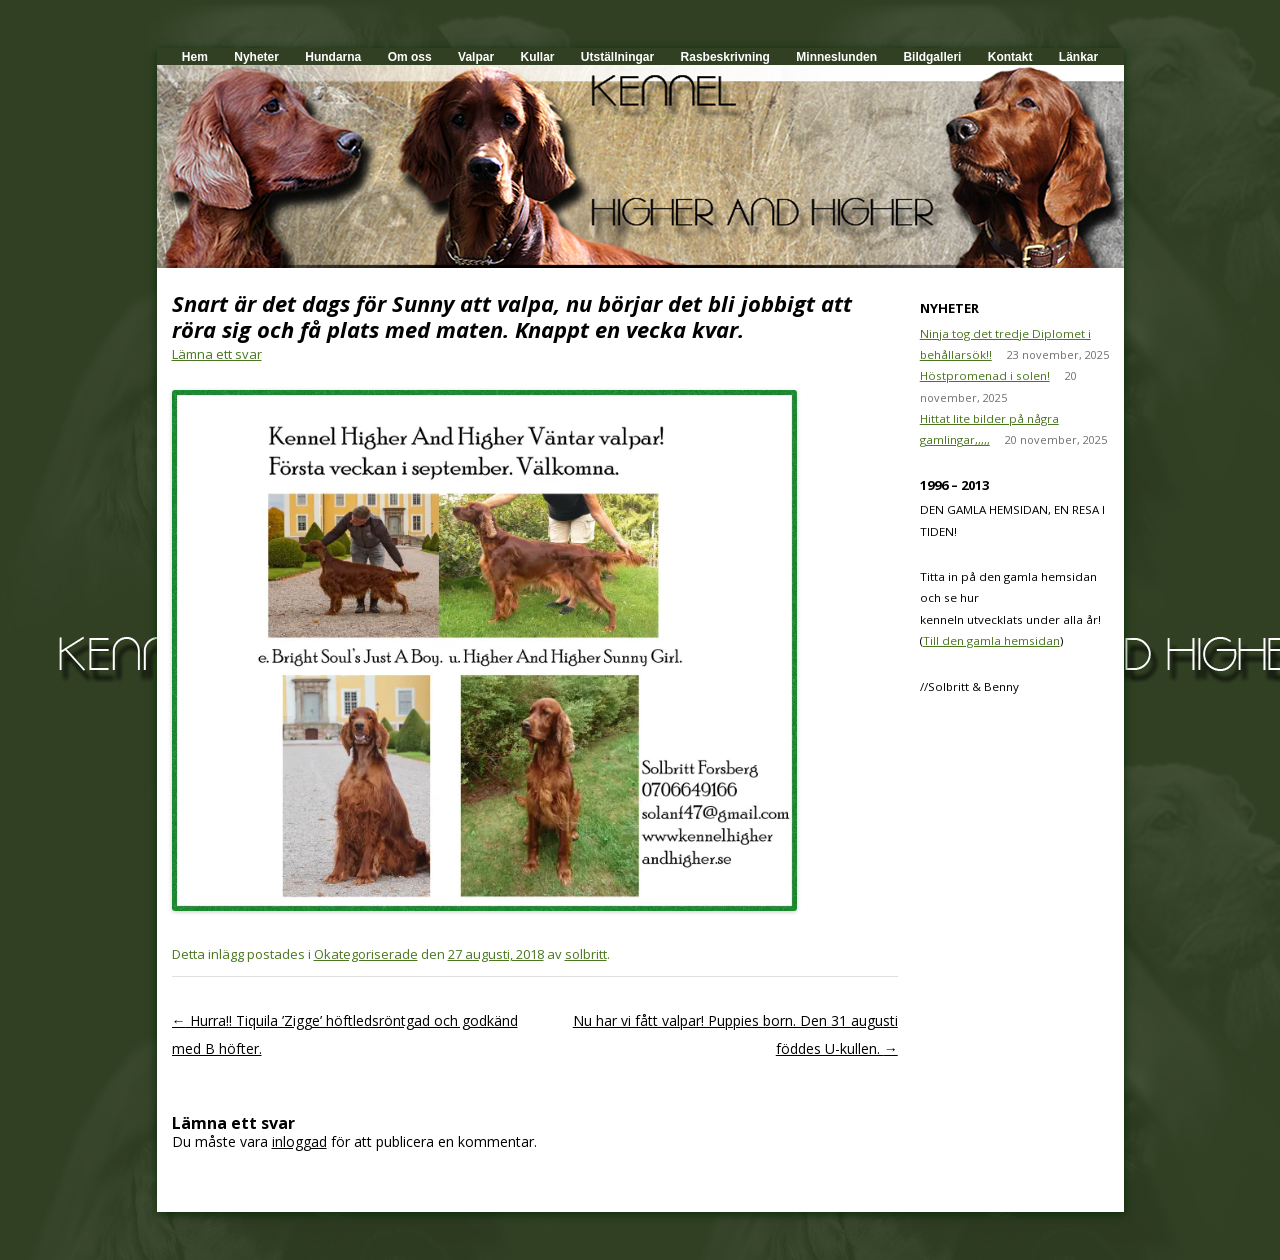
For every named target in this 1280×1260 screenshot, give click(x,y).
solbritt (586, 954)
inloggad (299, 1141)
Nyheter (256, 57)
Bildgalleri (932, 57)
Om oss (410, 57)
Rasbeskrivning (725, 57)
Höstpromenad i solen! (985, 375)
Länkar (1078, 57)
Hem (195, 57)
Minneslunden (836, 57)
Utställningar (617, 57)
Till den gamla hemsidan (991, 640)
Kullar (537, 57)
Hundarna (333, 57)
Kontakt (1010, 57)
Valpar (476, 57)
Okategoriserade (366, 954)
